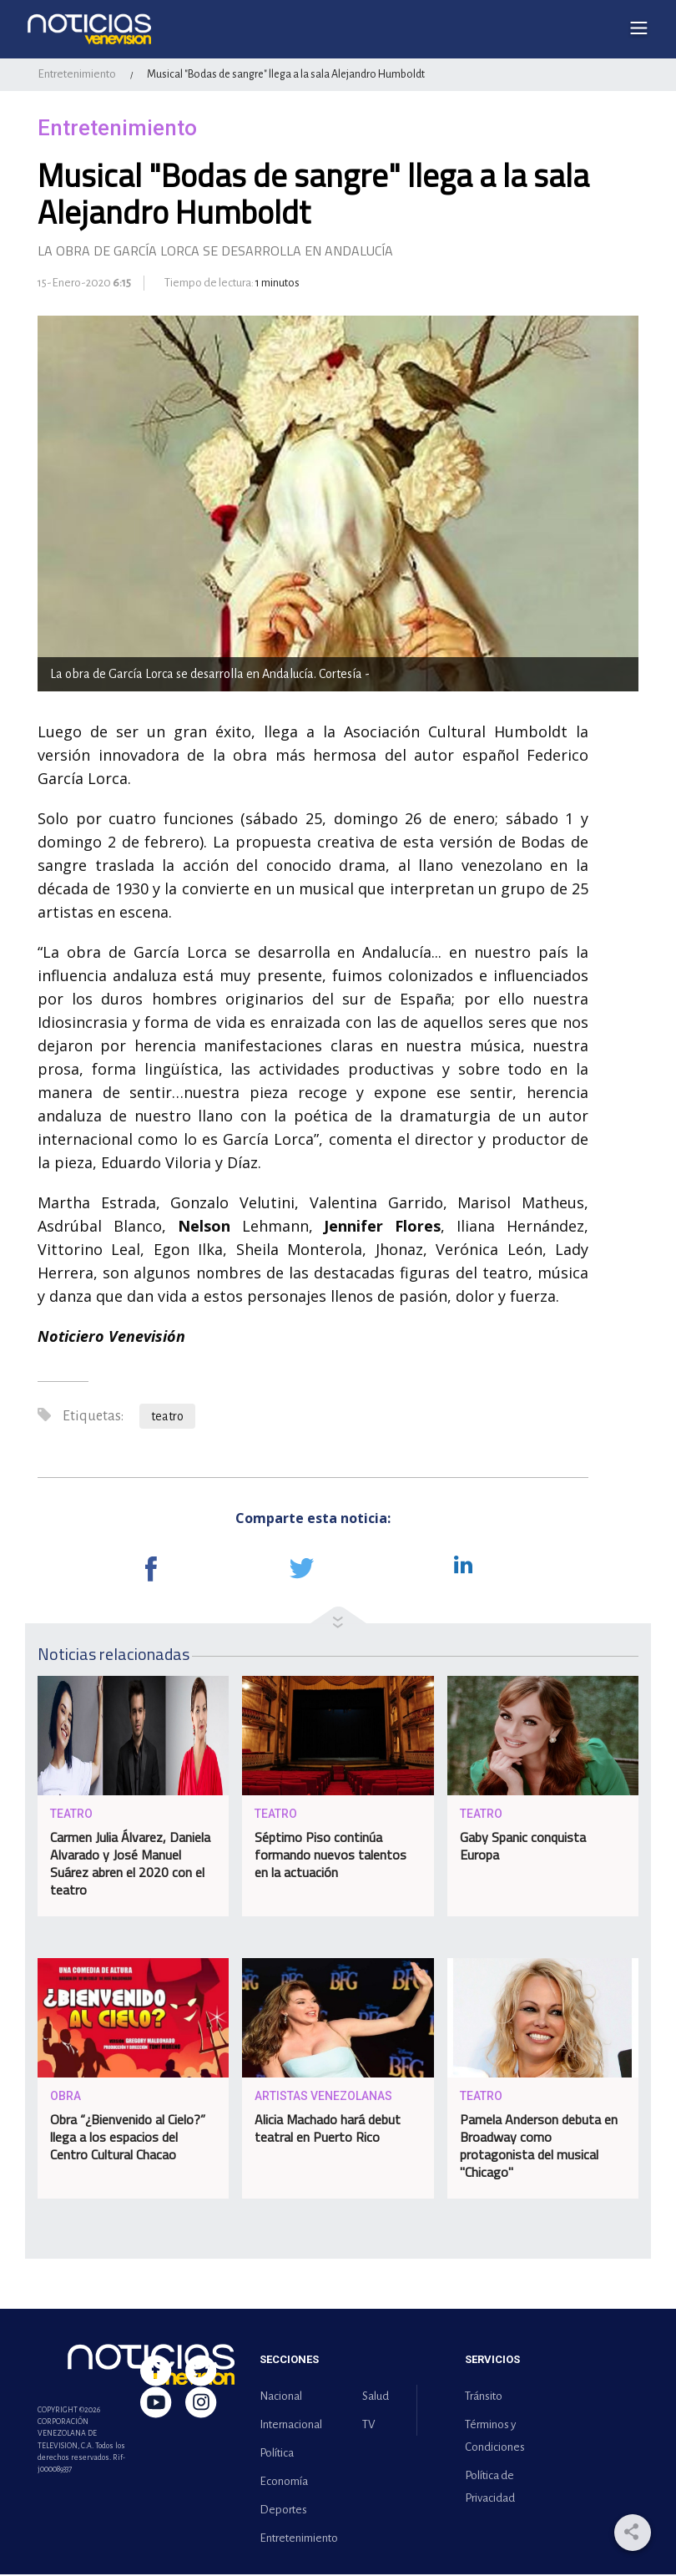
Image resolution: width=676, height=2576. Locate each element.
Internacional (291, 2426)
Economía (284, 2483)
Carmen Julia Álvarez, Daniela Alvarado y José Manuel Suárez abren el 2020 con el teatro (130, 1865)
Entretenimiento (77, 75)
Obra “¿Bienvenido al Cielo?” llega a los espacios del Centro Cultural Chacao (127, 2138)
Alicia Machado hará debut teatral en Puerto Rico (328, 2129)
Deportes (283, 2511)
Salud (375, 2397)
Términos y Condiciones (495, 2437)
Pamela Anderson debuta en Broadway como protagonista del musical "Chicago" (539, 2147)
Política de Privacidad (490, 2488)
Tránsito (483, 2397)
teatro (167, 1418)
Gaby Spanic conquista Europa (523, 1847)
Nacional (281, 2397)
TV (368, 2426)
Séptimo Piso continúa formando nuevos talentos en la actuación (330, 1856)
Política (277, 2454)
